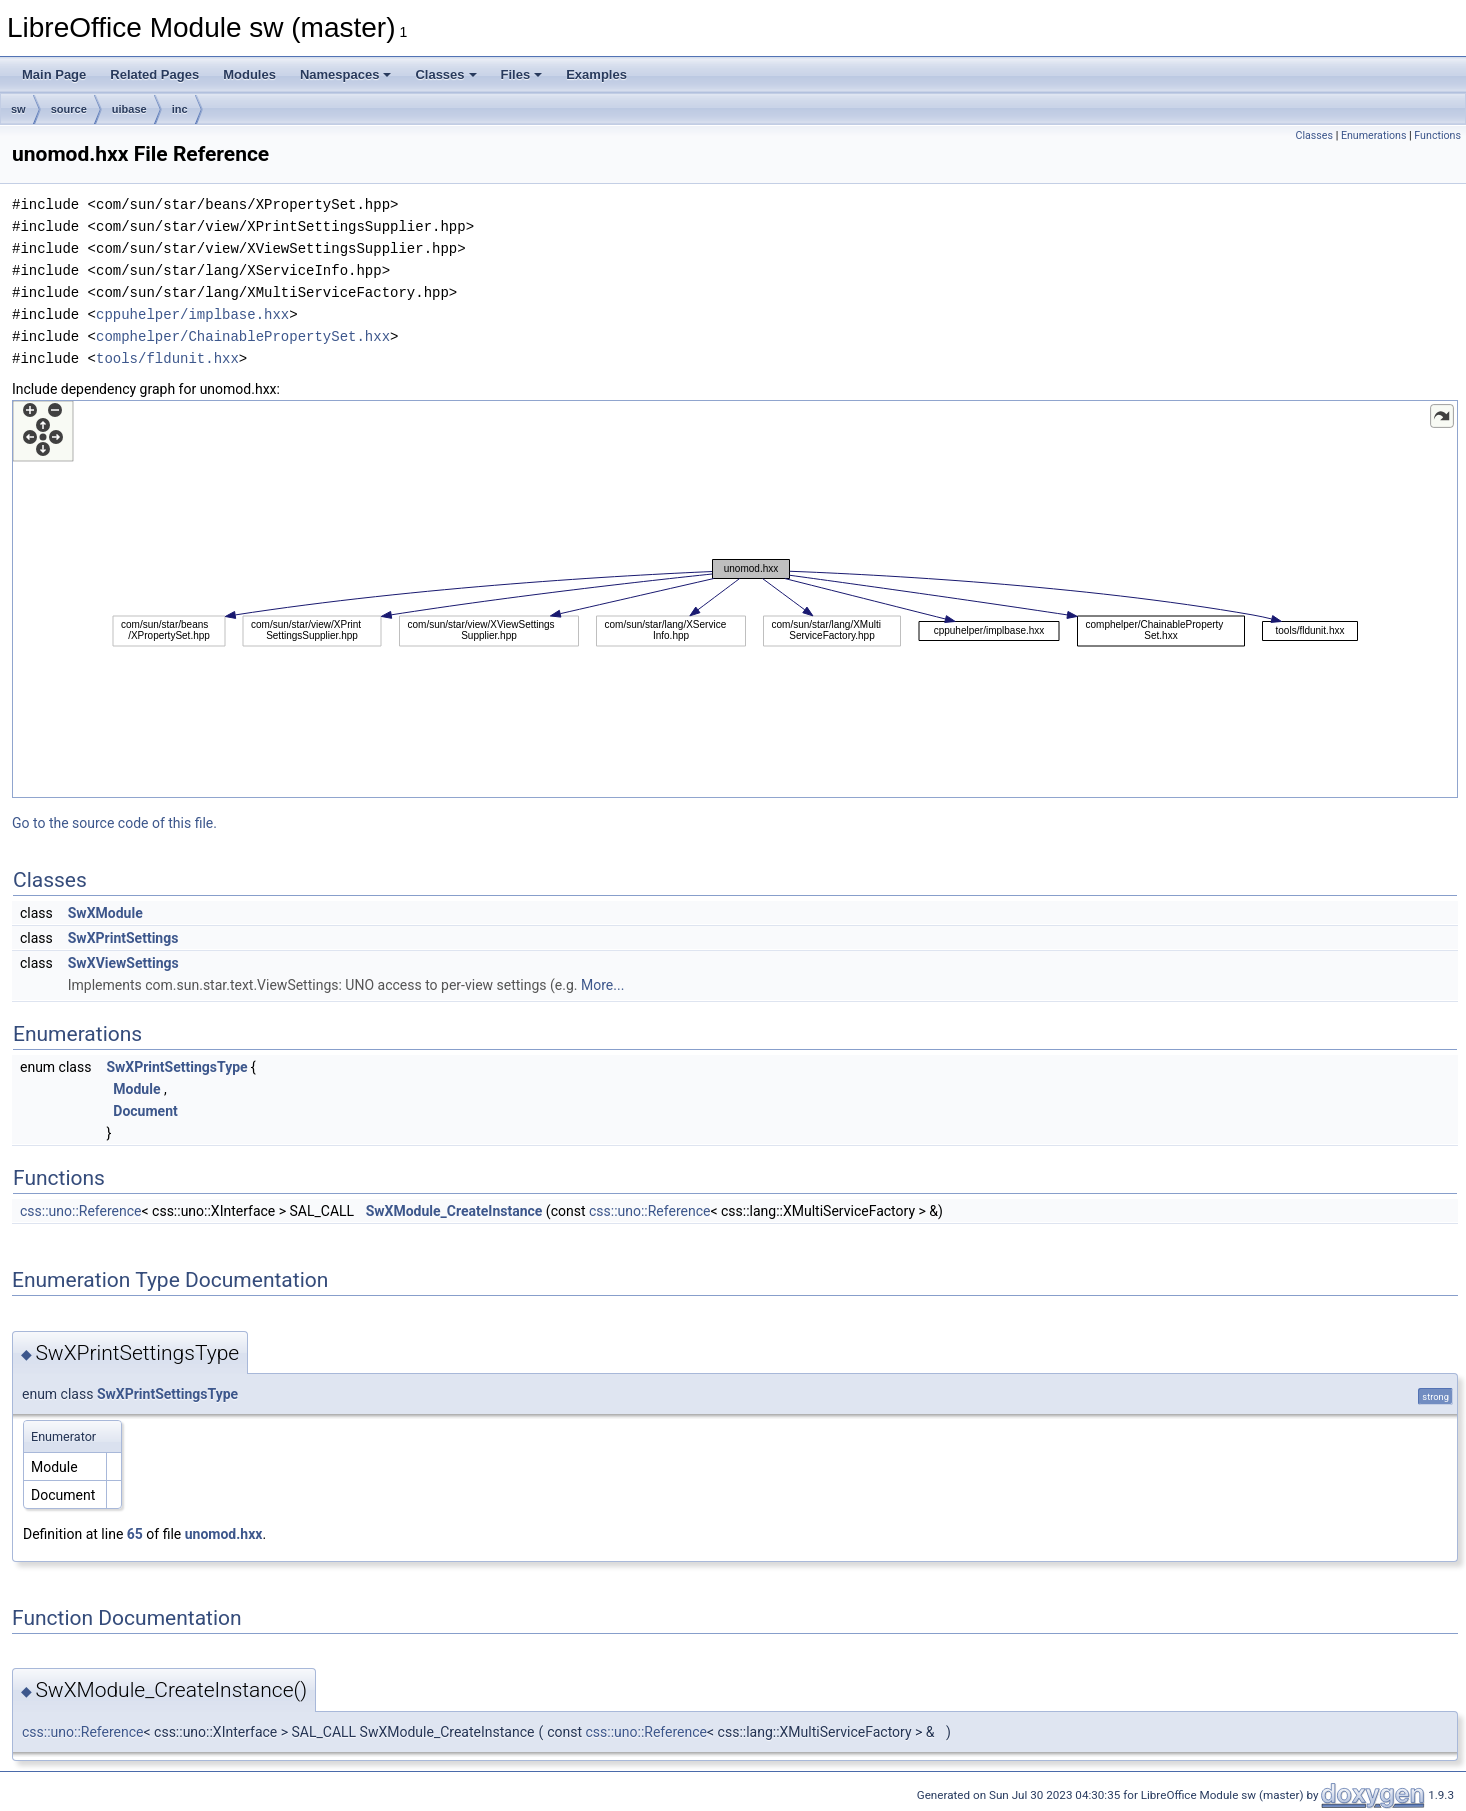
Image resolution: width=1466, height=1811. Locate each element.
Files (522, 74)
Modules (249, 74)
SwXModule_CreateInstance (454, 1211)
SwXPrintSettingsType (176, 1067)
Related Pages (154, 74)
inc (180, 109)
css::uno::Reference (80, 1211)
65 (135, 1534)
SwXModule (105, 913)
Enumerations (1374, 135)
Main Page (54, 74)
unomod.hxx (224, 1534)
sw (18, 109)
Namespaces (346, 74)
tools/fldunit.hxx (167, 358)
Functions (1437, 135)
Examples (596, 74)
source (69, 109)
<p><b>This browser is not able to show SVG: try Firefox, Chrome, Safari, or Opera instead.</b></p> (735, 599)
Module (136, 1089)
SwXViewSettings (123, 963)
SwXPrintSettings (123, 938)
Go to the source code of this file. (114, 823)
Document (145, 1111)
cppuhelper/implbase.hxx (192, 314)
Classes (445, 74)
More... (602, 985)
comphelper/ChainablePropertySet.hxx (243, 336)
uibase (129, 109)
